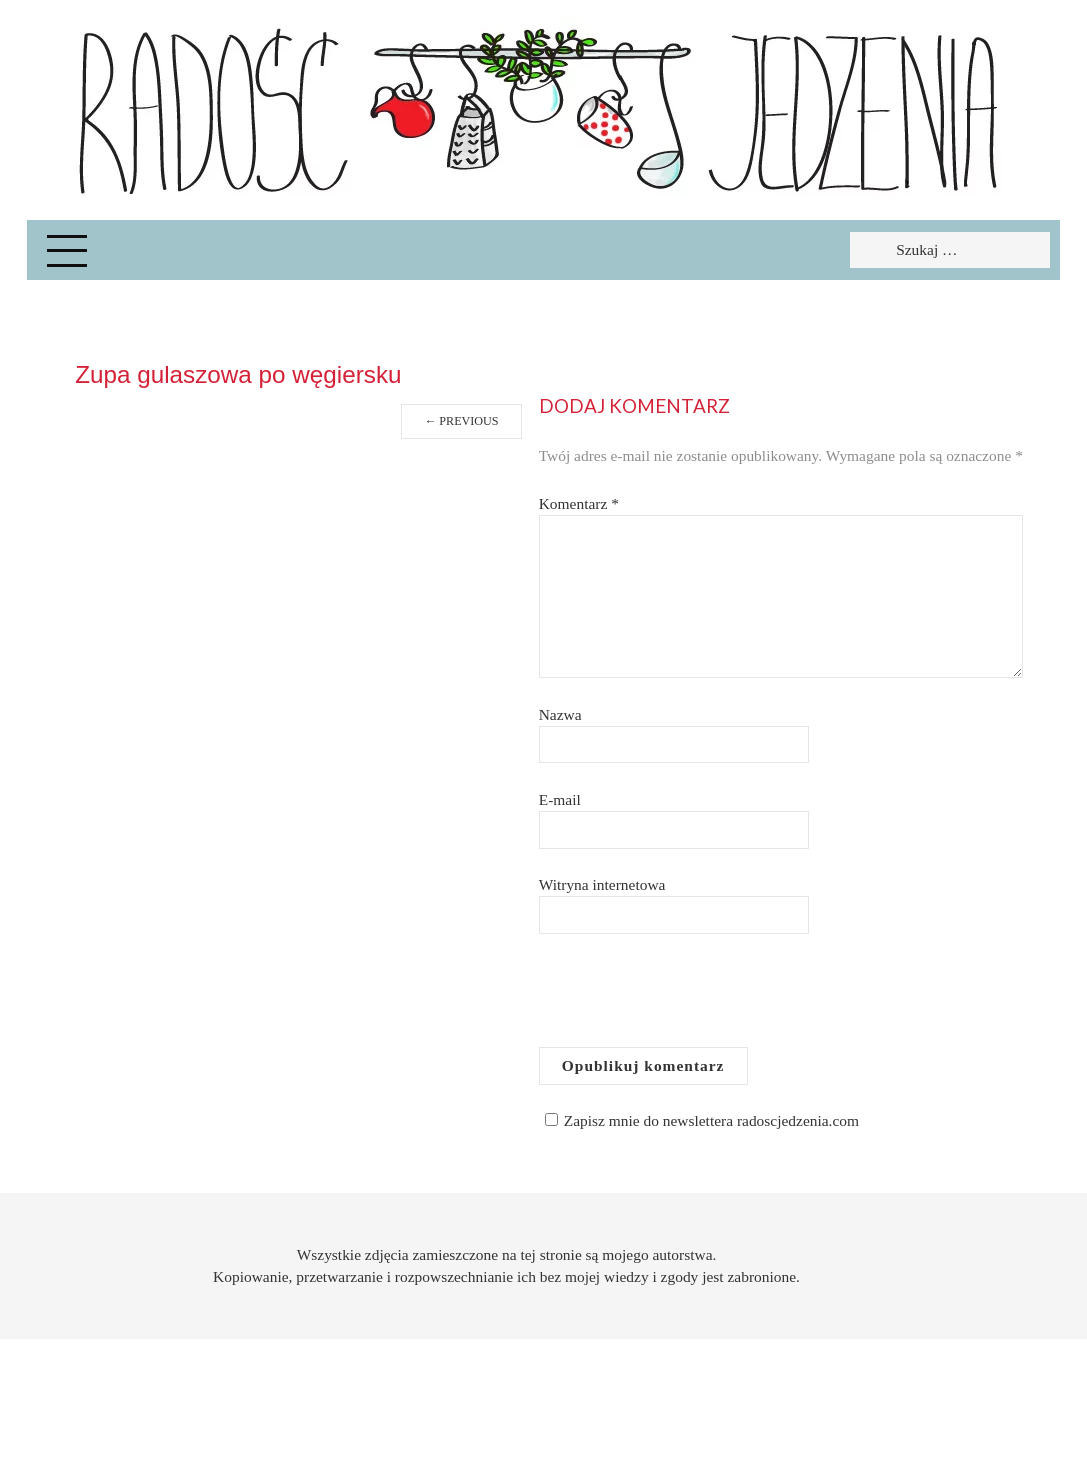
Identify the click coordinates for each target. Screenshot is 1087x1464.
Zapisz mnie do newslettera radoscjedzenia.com (699, 1120)
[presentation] (691, 998)
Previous (461, 421)
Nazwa (560, 714)
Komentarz (579, 503)
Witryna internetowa (602, 884)
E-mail (560, 799)
